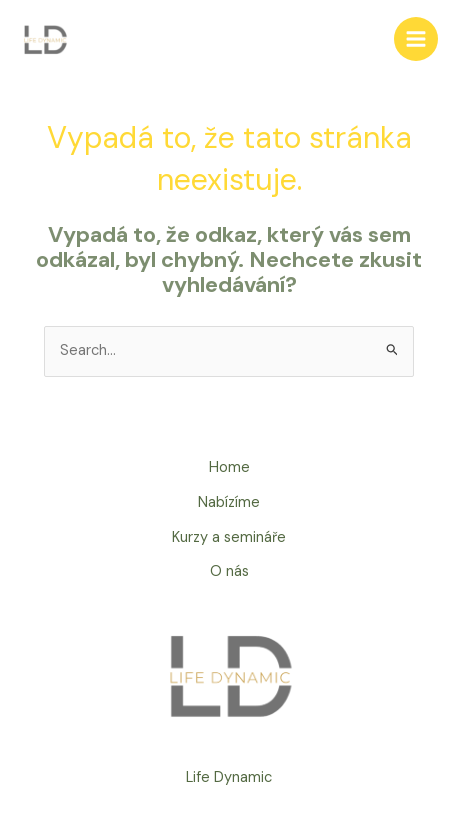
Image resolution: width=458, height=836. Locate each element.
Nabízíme (229, 502)
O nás (229, 571)
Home (229, 467)
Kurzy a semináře (229, 537)
